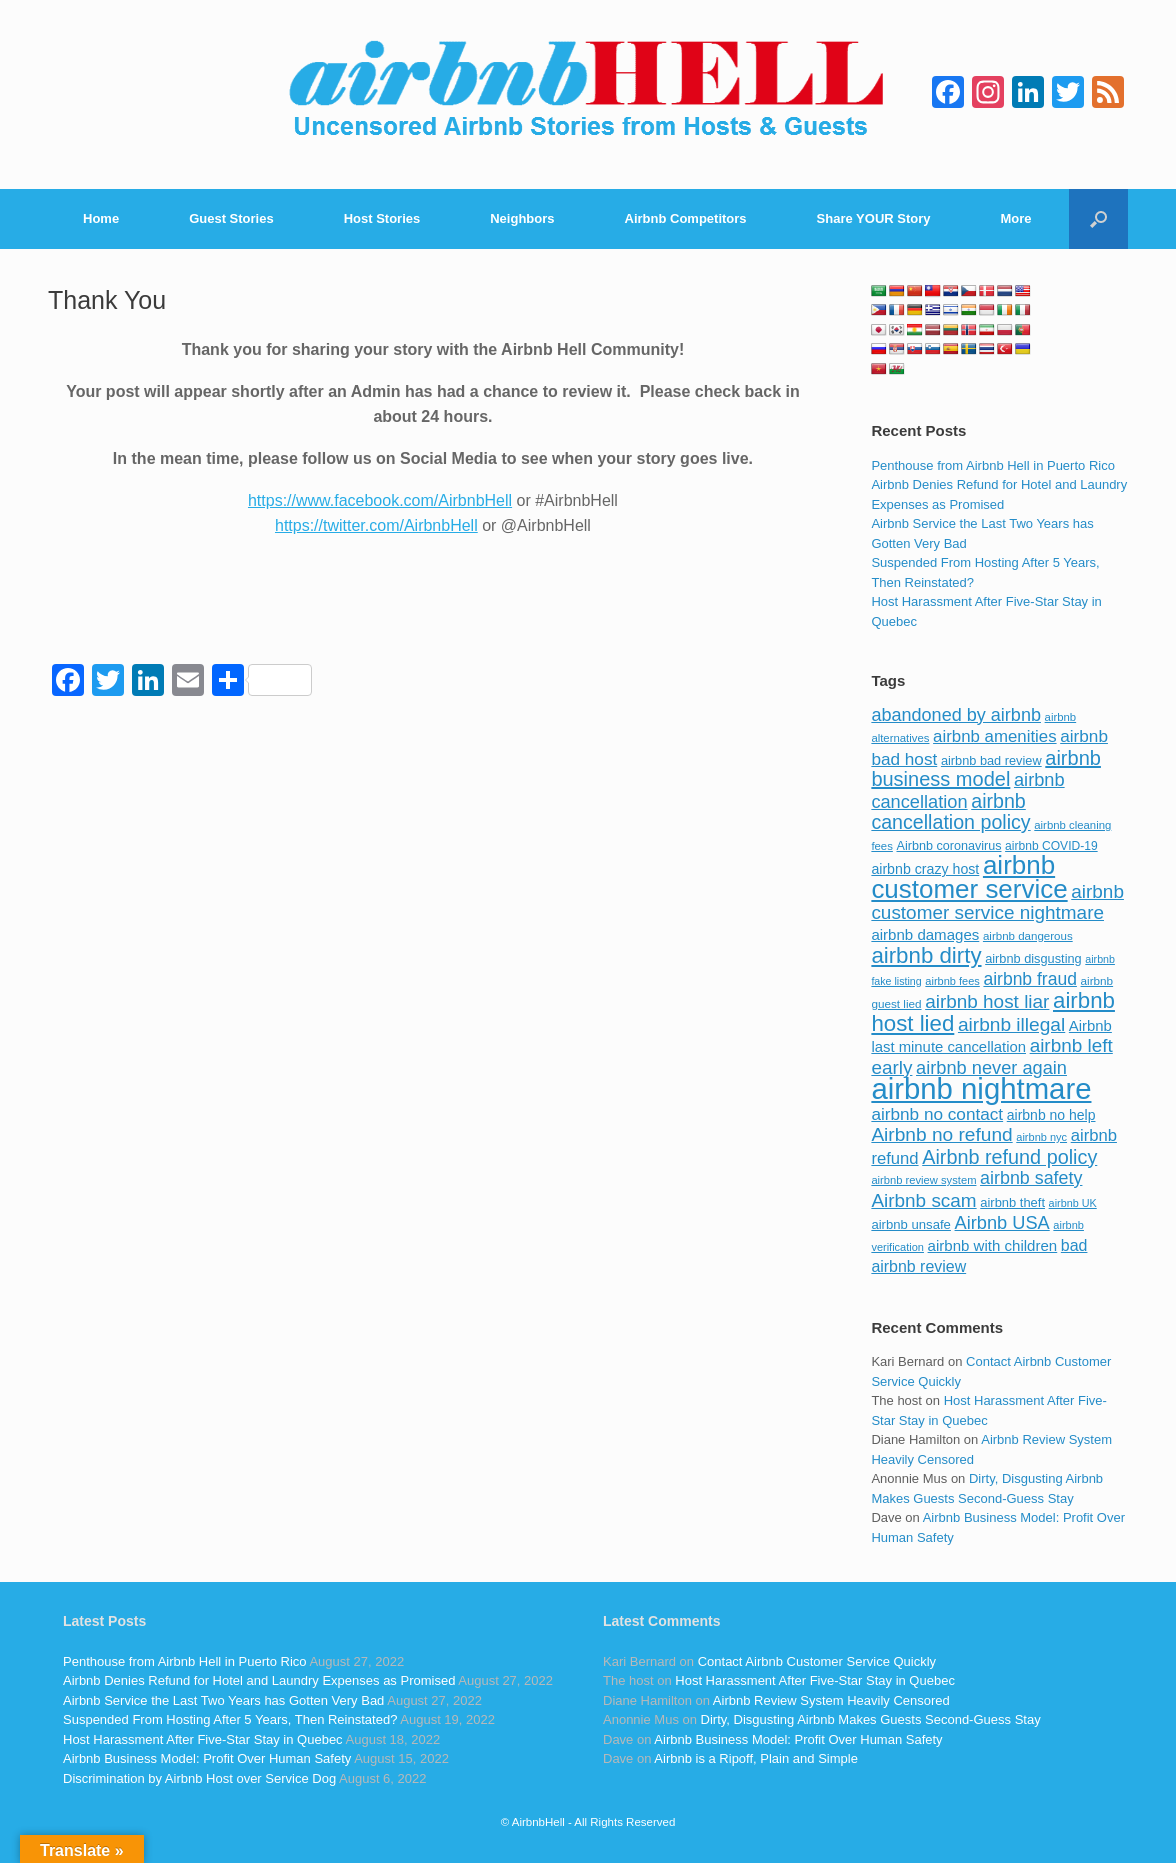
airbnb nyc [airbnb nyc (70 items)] (1041, 1137)
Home (101, 218)
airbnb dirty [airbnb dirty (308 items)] (926, 955)
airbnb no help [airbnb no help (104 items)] (1051, 1115)
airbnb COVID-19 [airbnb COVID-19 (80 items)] (1051, 846)
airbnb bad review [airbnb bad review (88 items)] (991, 760)
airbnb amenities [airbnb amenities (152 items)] (994, 736)
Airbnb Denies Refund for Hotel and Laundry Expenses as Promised (259, 1680)
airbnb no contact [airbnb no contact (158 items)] (937, 1114)
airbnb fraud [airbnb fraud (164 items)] (1029, 979)
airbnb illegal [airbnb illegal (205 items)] (1011, 1024)
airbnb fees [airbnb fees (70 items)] (952, 981)
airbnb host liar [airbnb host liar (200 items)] (987, 1001)
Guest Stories (231, 218)
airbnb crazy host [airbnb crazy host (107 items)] (925, 869)
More (1016, 218)
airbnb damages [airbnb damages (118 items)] (925, 934)
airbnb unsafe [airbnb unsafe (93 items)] (911, 1224)
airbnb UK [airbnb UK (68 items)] (1073, 1203)
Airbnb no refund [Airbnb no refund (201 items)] (941, 1134)
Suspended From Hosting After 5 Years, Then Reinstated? (230, 1719)
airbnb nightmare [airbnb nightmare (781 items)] (981, 1088)
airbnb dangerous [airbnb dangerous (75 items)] (1028, 936)
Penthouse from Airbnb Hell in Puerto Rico (993, 465)
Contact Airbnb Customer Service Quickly (817, 1661)
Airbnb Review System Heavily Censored (831, 1700)
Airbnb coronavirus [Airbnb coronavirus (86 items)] (948, 846)
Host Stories (382, 218)
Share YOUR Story (874, 218)
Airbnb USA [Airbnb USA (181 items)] (1002, 1222)
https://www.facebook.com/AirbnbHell (380, 500)
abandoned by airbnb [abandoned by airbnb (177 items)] (956, 715)
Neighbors (522, 218)
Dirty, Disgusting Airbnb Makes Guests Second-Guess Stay (871, 1719)
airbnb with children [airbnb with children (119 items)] (993, 1245)
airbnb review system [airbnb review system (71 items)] (923, 1180)
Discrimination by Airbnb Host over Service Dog (199, 1778)
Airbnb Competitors (686, 218)
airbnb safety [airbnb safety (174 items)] (1031, 1178)
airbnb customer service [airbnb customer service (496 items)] (969, 877)
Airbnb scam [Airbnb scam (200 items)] (923, 1200)
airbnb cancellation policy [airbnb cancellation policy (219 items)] (950, 812)
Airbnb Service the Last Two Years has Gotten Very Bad (223, 1700)
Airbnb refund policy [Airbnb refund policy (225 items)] (1009, 1157)
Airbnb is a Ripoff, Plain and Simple (756, 1758)
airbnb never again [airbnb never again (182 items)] (991, 1067)
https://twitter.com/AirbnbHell (376, 525)
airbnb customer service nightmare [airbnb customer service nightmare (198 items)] (997, 902)
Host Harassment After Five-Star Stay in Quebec (203, 1739)
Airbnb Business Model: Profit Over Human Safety (207, 1758)
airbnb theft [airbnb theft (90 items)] (1012, 1202)
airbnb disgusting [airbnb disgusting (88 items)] (1033, 958)
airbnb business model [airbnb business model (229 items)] (986, 769)
